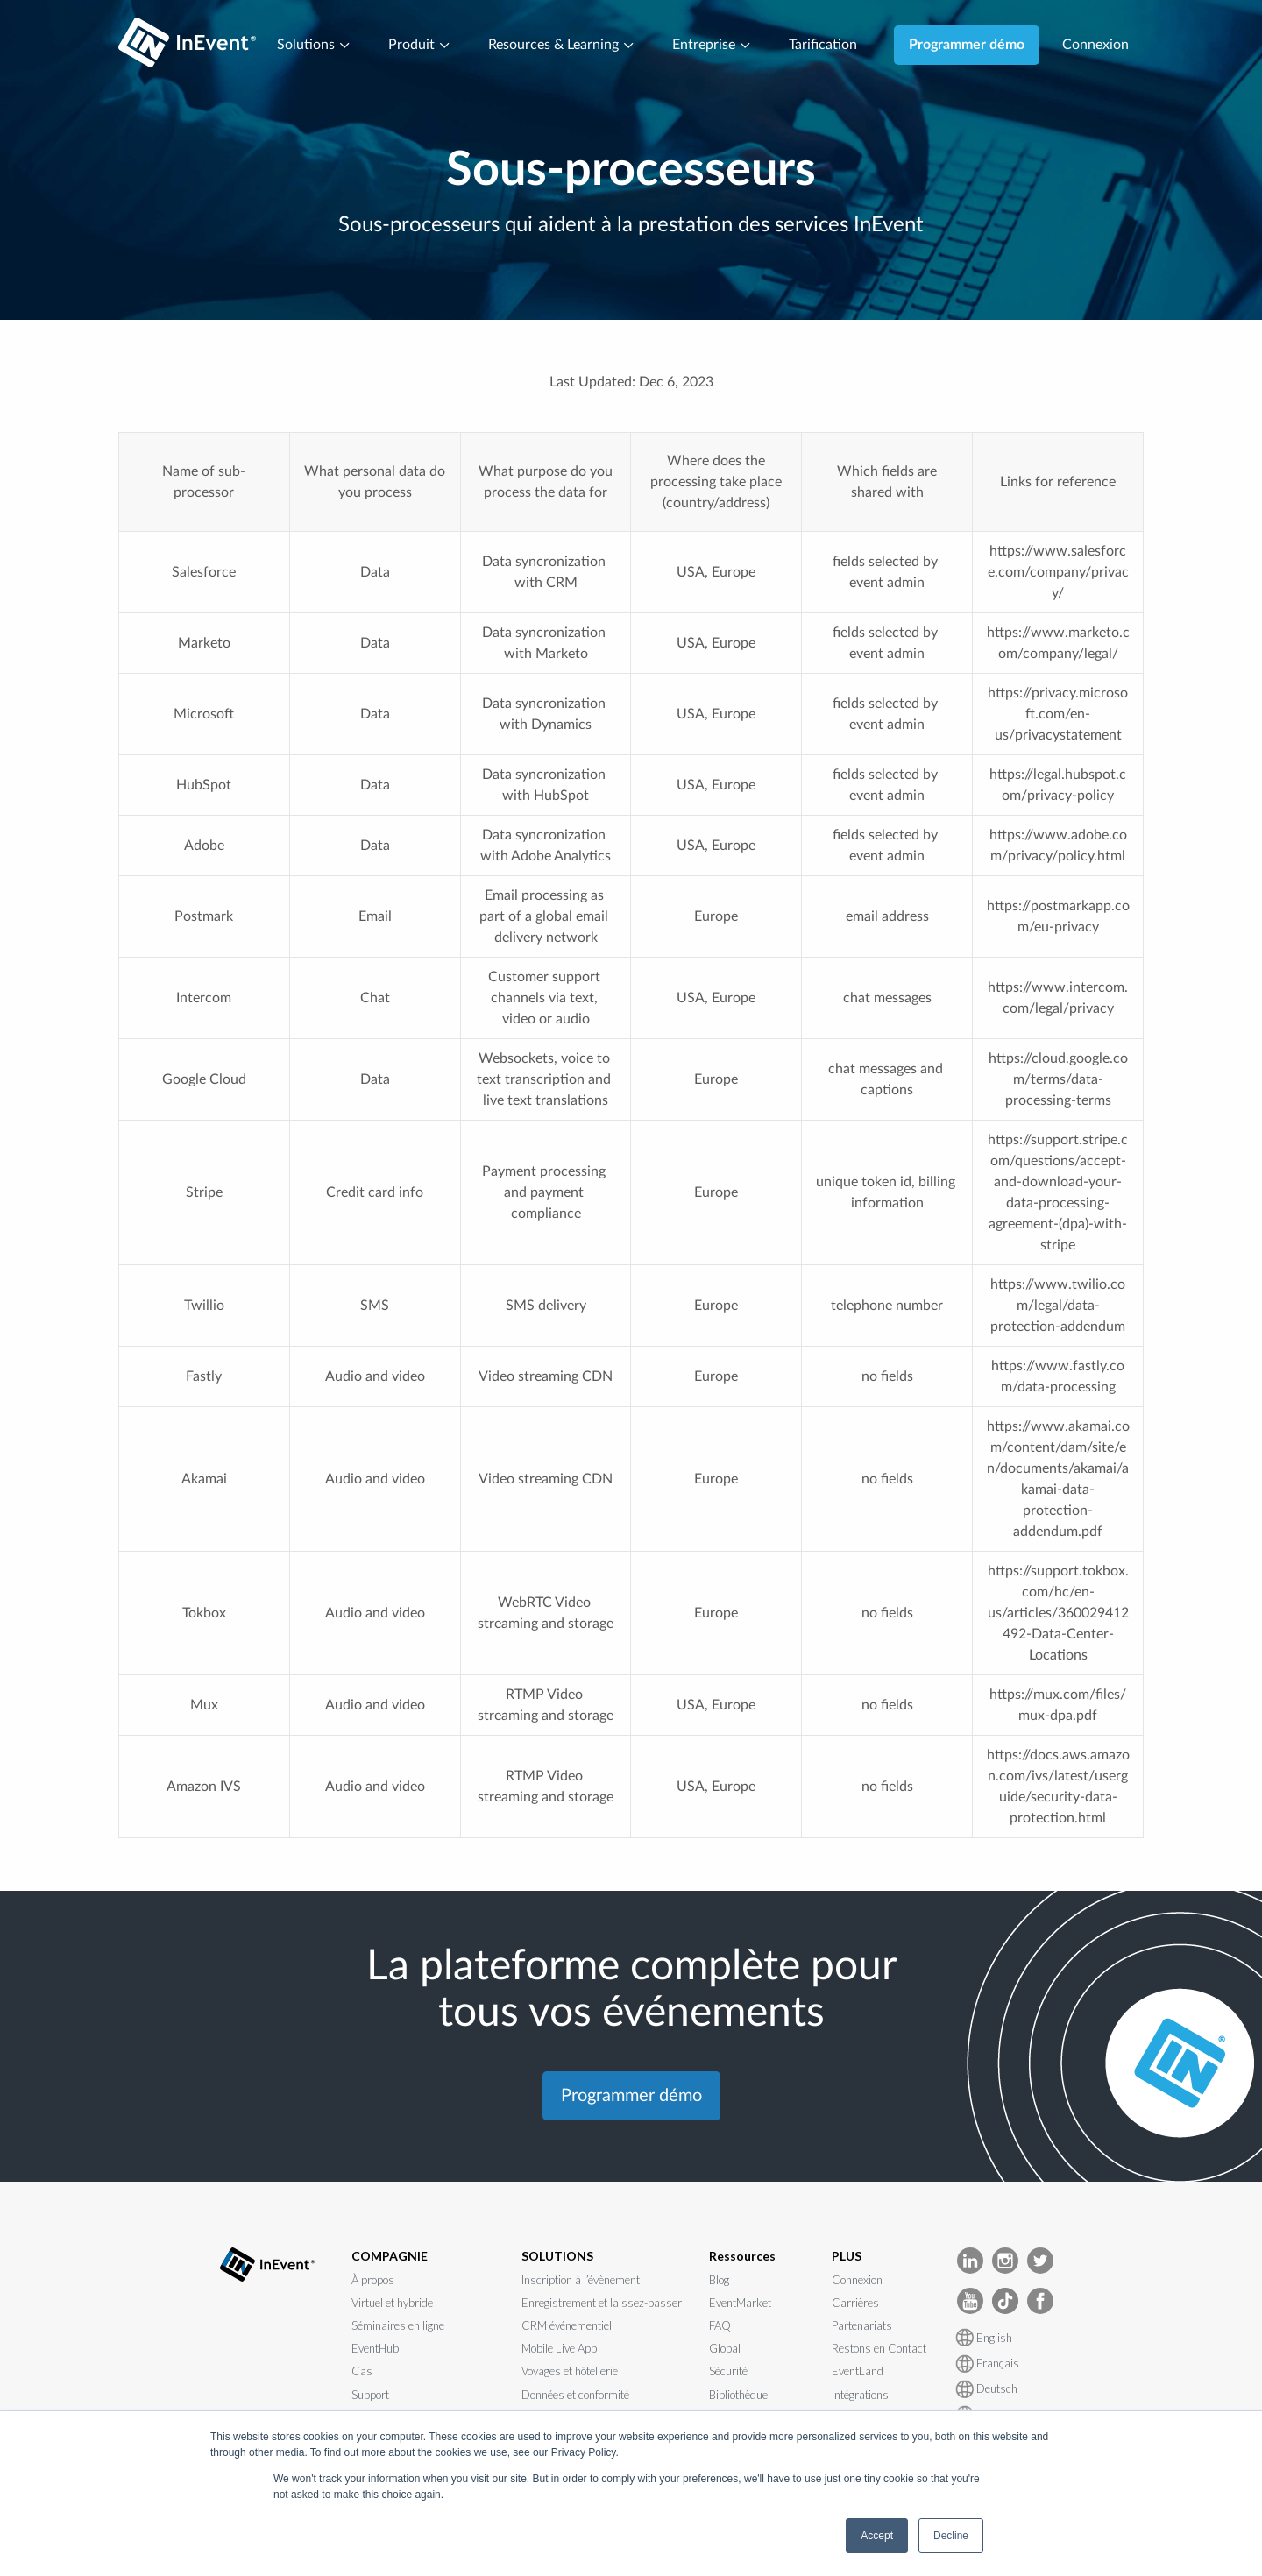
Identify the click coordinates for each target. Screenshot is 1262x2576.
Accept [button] (877, 2536)
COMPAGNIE (389, 2255)
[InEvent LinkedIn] (970, 2259)
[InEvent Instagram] (1005, 2259)
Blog (719, 2280)
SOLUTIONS (557, 2255)
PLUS (846, 2255)
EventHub (375, 2348)
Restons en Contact (879, 2348)
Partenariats (862, 2325)
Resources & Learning (561, 45)
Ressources (742, 2255)
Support (370, 2395)
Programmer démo (966, 45)
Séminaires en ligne (397, 2325)
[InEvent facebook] (1040, 2299)
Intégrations (860, 2395)
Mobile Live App (559, 2348)
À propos (372, 2280)
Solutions (314, 45)
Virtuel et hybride (392, 2303)
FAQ (720, 2325)
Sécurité (728, 2371)
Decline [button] (950, 2536)
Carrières (855, 2303)
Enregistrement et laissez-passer (601, 2303)
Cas (361, 2371)
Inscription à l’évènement (580, 2280)
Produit (419, 45)
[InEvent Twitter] (1040, 2259)
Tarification (823, 45)
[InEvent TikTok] (1005, 2299)
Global (725, 2348)
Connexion (1095, 45)
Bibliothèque (738, 2395)
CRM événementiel (566, 2325)
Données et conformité (575, 2395)
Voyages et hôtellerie (569, 2371)
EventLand (857, 2371)
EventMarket (740, 2303)
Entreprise (712, 45)
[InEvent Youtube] (970, 2299)
